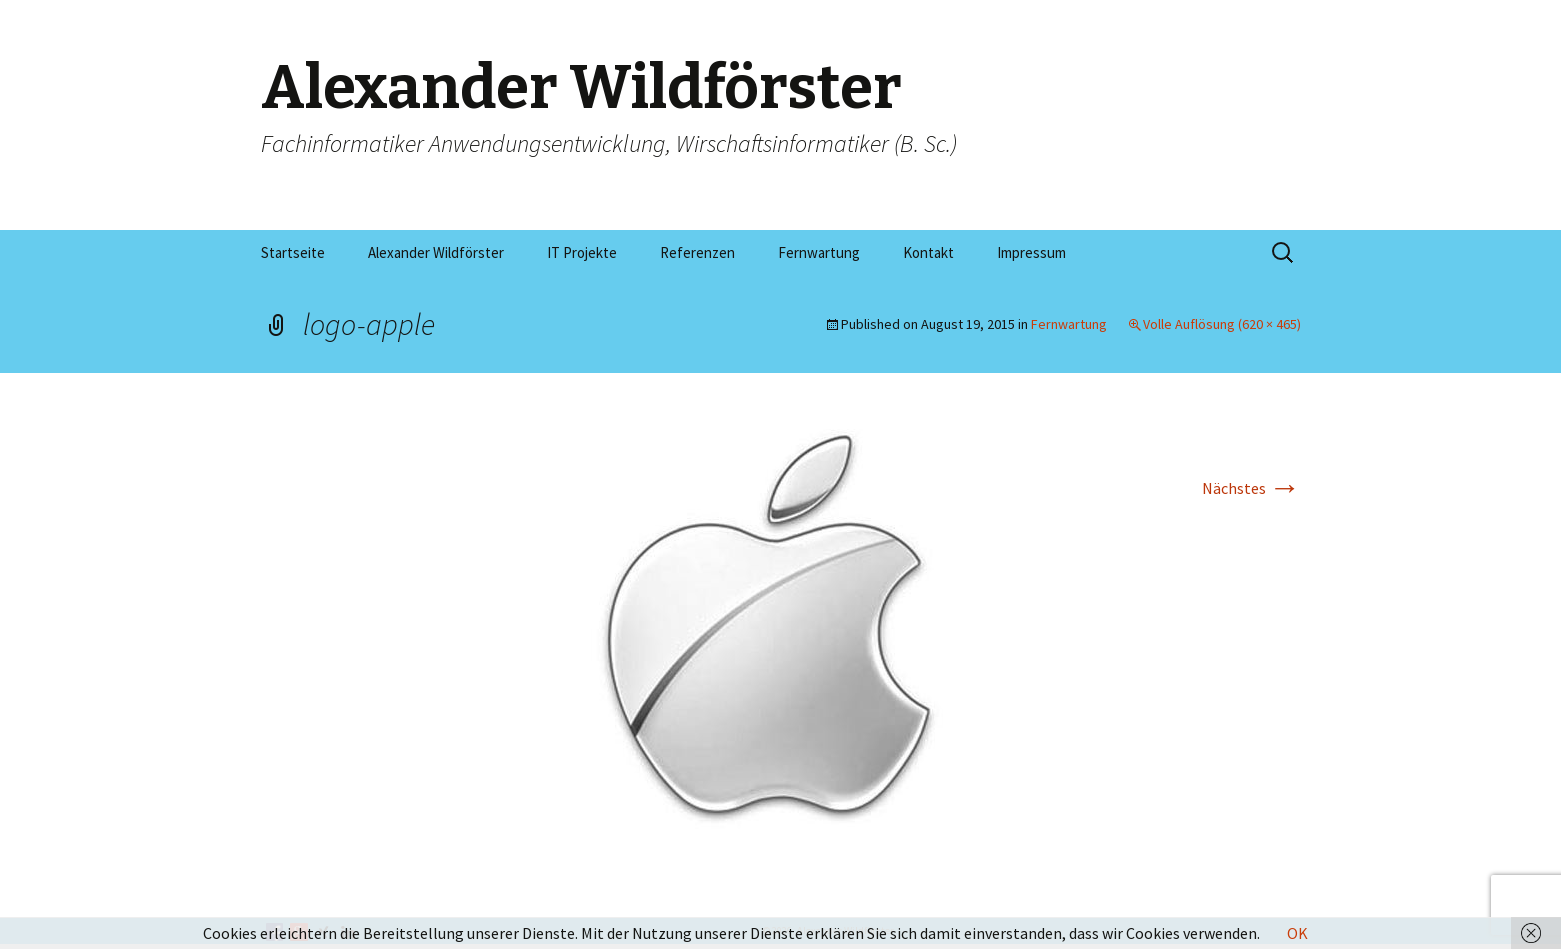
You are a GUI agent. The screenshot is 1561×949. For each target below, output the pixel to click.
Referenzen (697, 252)
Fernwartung (819, 252)
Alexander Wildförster (436, 252)
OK (1297, 933)
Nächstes (1251, 488)
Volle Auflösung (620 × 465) (1222, 324)
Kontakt (928, 252)
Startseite (293, 252)
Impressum (1031, 252)
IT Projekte (582, 252)
